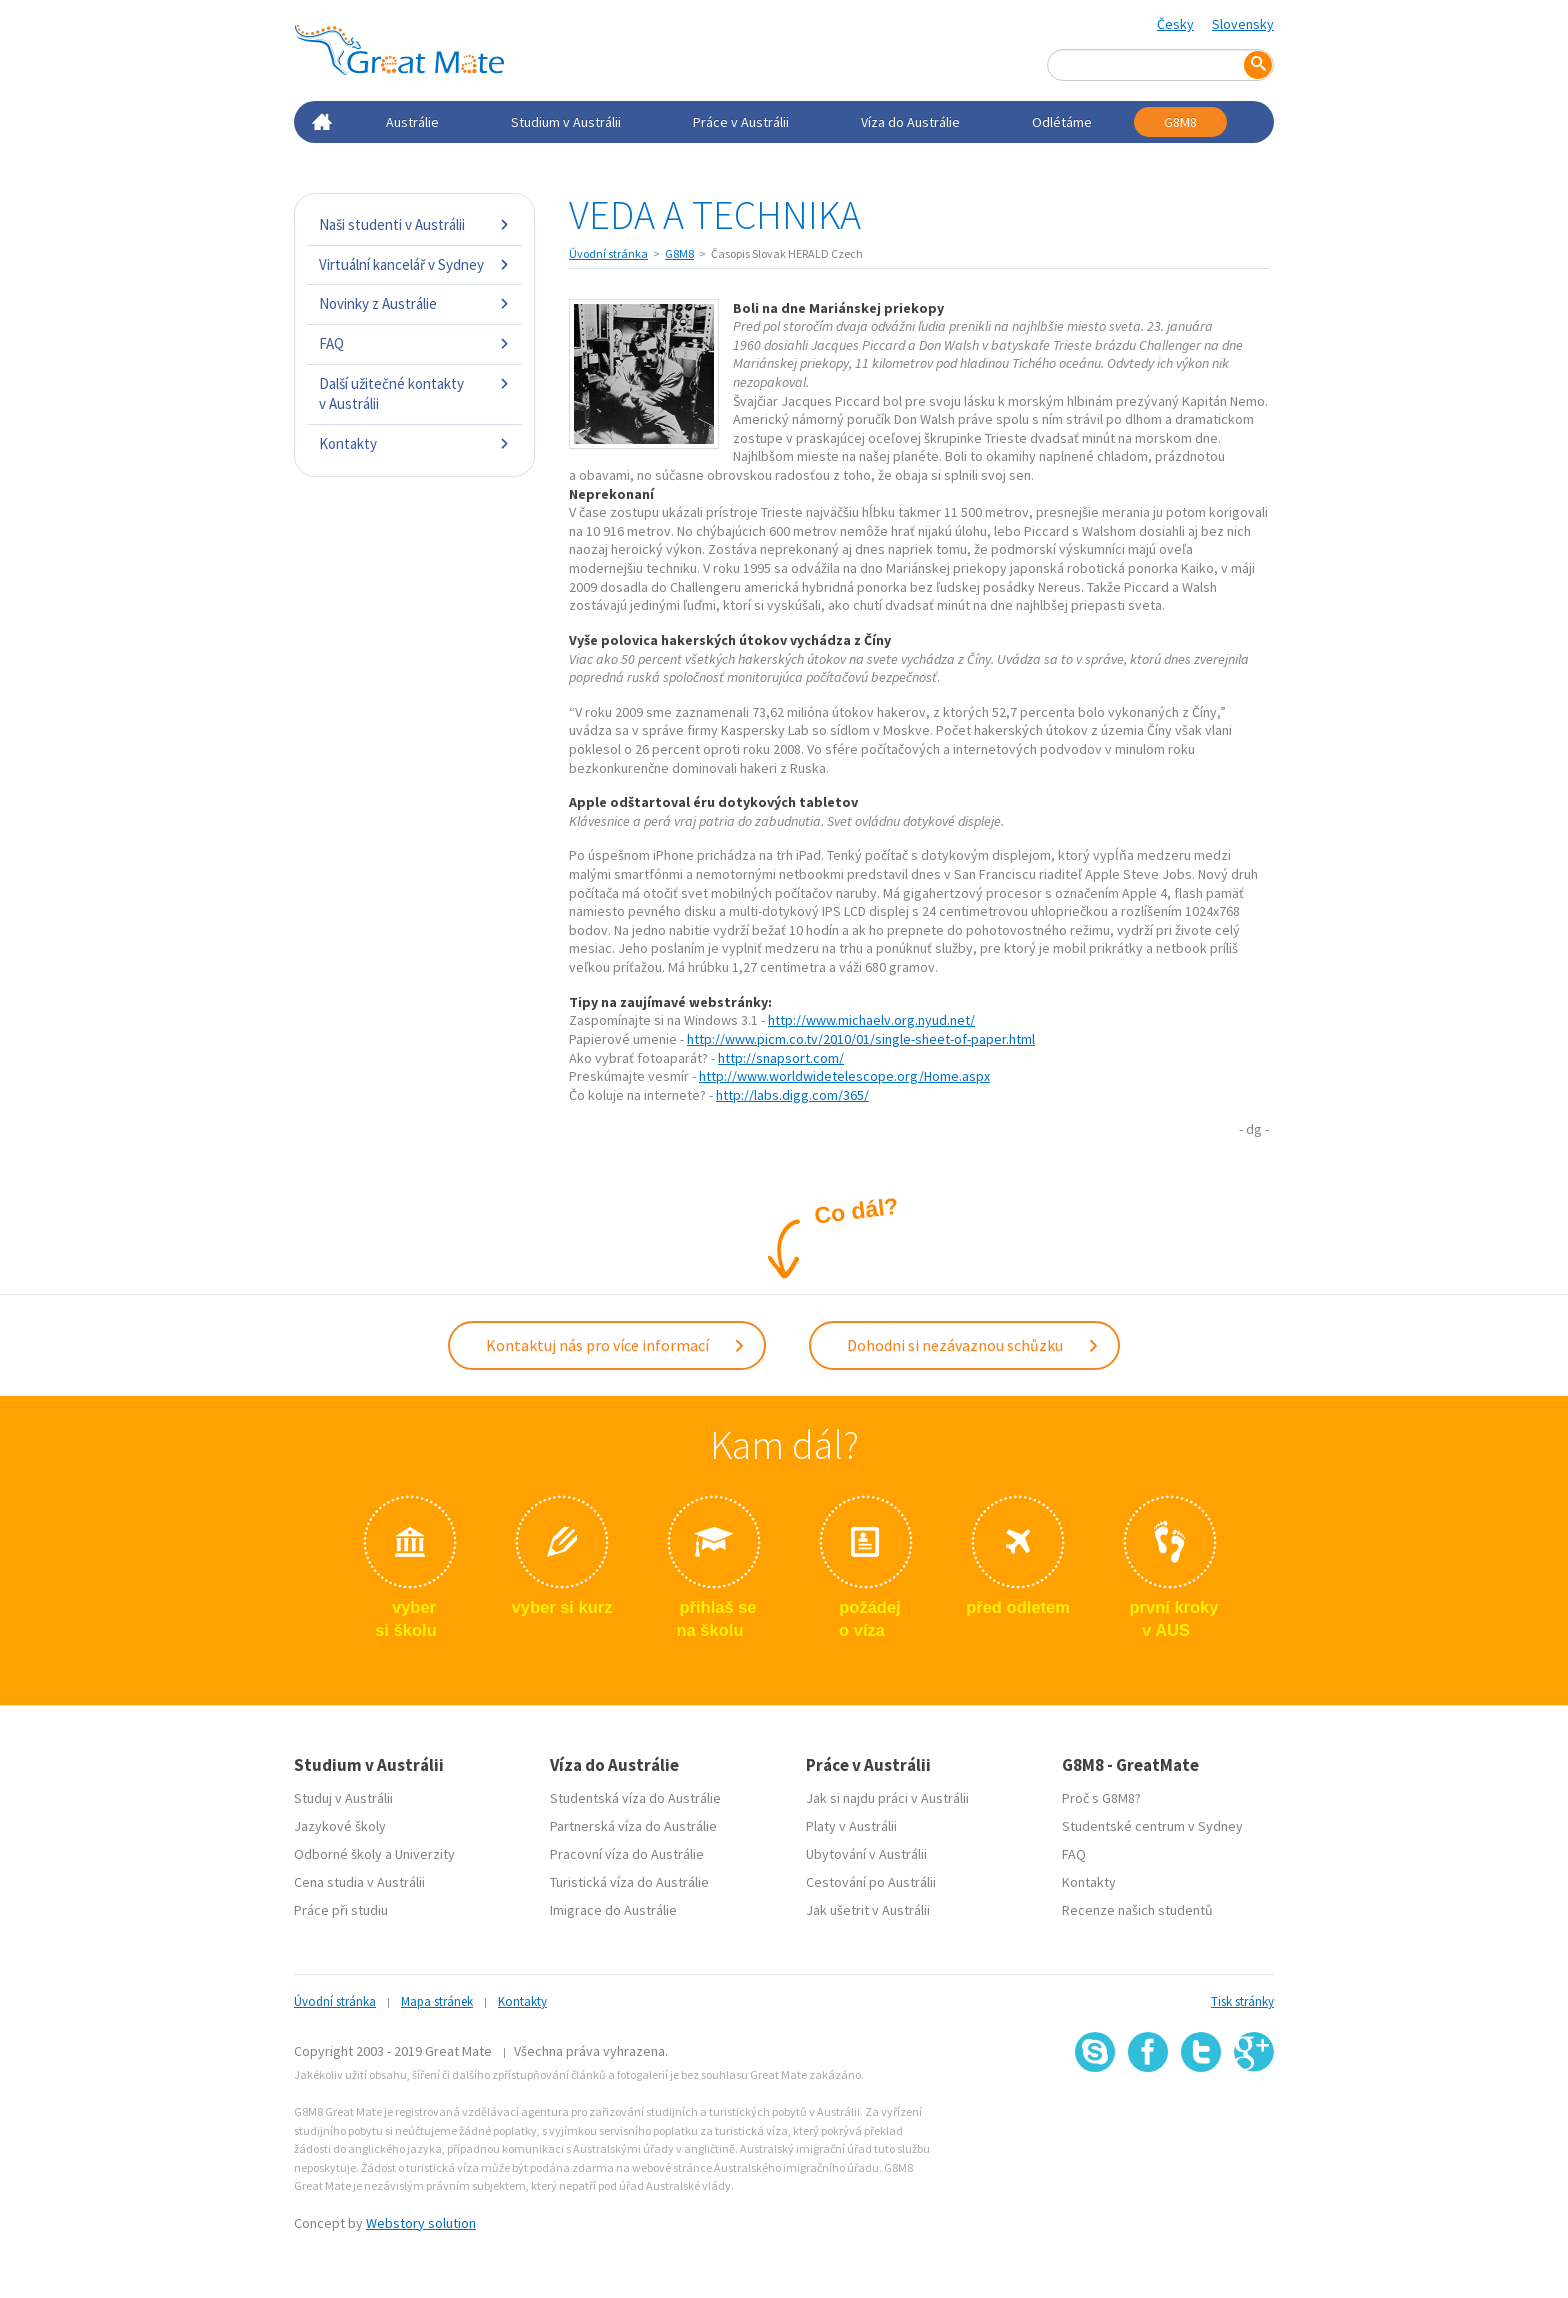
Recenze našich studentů (1137, 1908)
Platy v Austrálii (851, 1824)
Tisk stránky (1242, 1999)
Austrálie (412, 122)
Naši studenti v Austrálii (414, 224)
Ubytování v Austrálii (866, 1852)
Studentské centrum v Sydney (1152, 1824)
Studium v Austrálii (566, 122)
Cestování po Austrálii (871, 1880)
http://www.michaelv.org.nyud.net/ (871, 1020)
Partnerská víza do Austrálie (633, 1824)
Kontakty (414, 443)
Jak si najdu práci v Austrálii (887, 1796)
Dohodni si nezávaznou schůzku (973, 1344)
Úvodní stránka (608, 253)
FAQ (414, 343)
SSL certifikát (1201, 2114)
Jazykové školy (340, 1824)
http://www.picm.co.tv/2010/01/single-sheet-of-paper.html (861, 1039)
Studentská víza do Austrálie (635, 1796)
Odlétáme (1062, 122)
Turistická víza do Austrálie (629, 1880)
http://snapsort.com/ (781, 1058)
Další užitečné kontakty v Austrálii (414, 393)
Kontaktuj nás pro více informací (616, 1344)
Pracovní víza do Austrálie (627, 1852)
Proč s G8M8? (1101, 1796)
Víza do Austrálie (910, 122)
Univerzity (425, 1852)
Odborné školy (338, 1852)
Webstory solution (421, 2220)
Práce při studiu (341, 1908)
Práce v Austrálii (741, 122)
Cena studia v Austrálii (359, 1880)
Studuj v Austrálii (343, 1796)
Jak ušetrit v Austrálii (868, 1908)
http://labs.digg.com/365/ (792, 1095)
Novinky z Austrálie (414, 303)
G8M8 (1180, 122)
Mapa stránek (437, 1999)
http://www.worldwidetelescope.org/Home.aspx (844, 1076)
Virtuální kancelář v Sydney (414, 264)
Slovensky (1243, 24)
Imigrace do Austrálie (613, 1908)
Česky (1175, 24)
